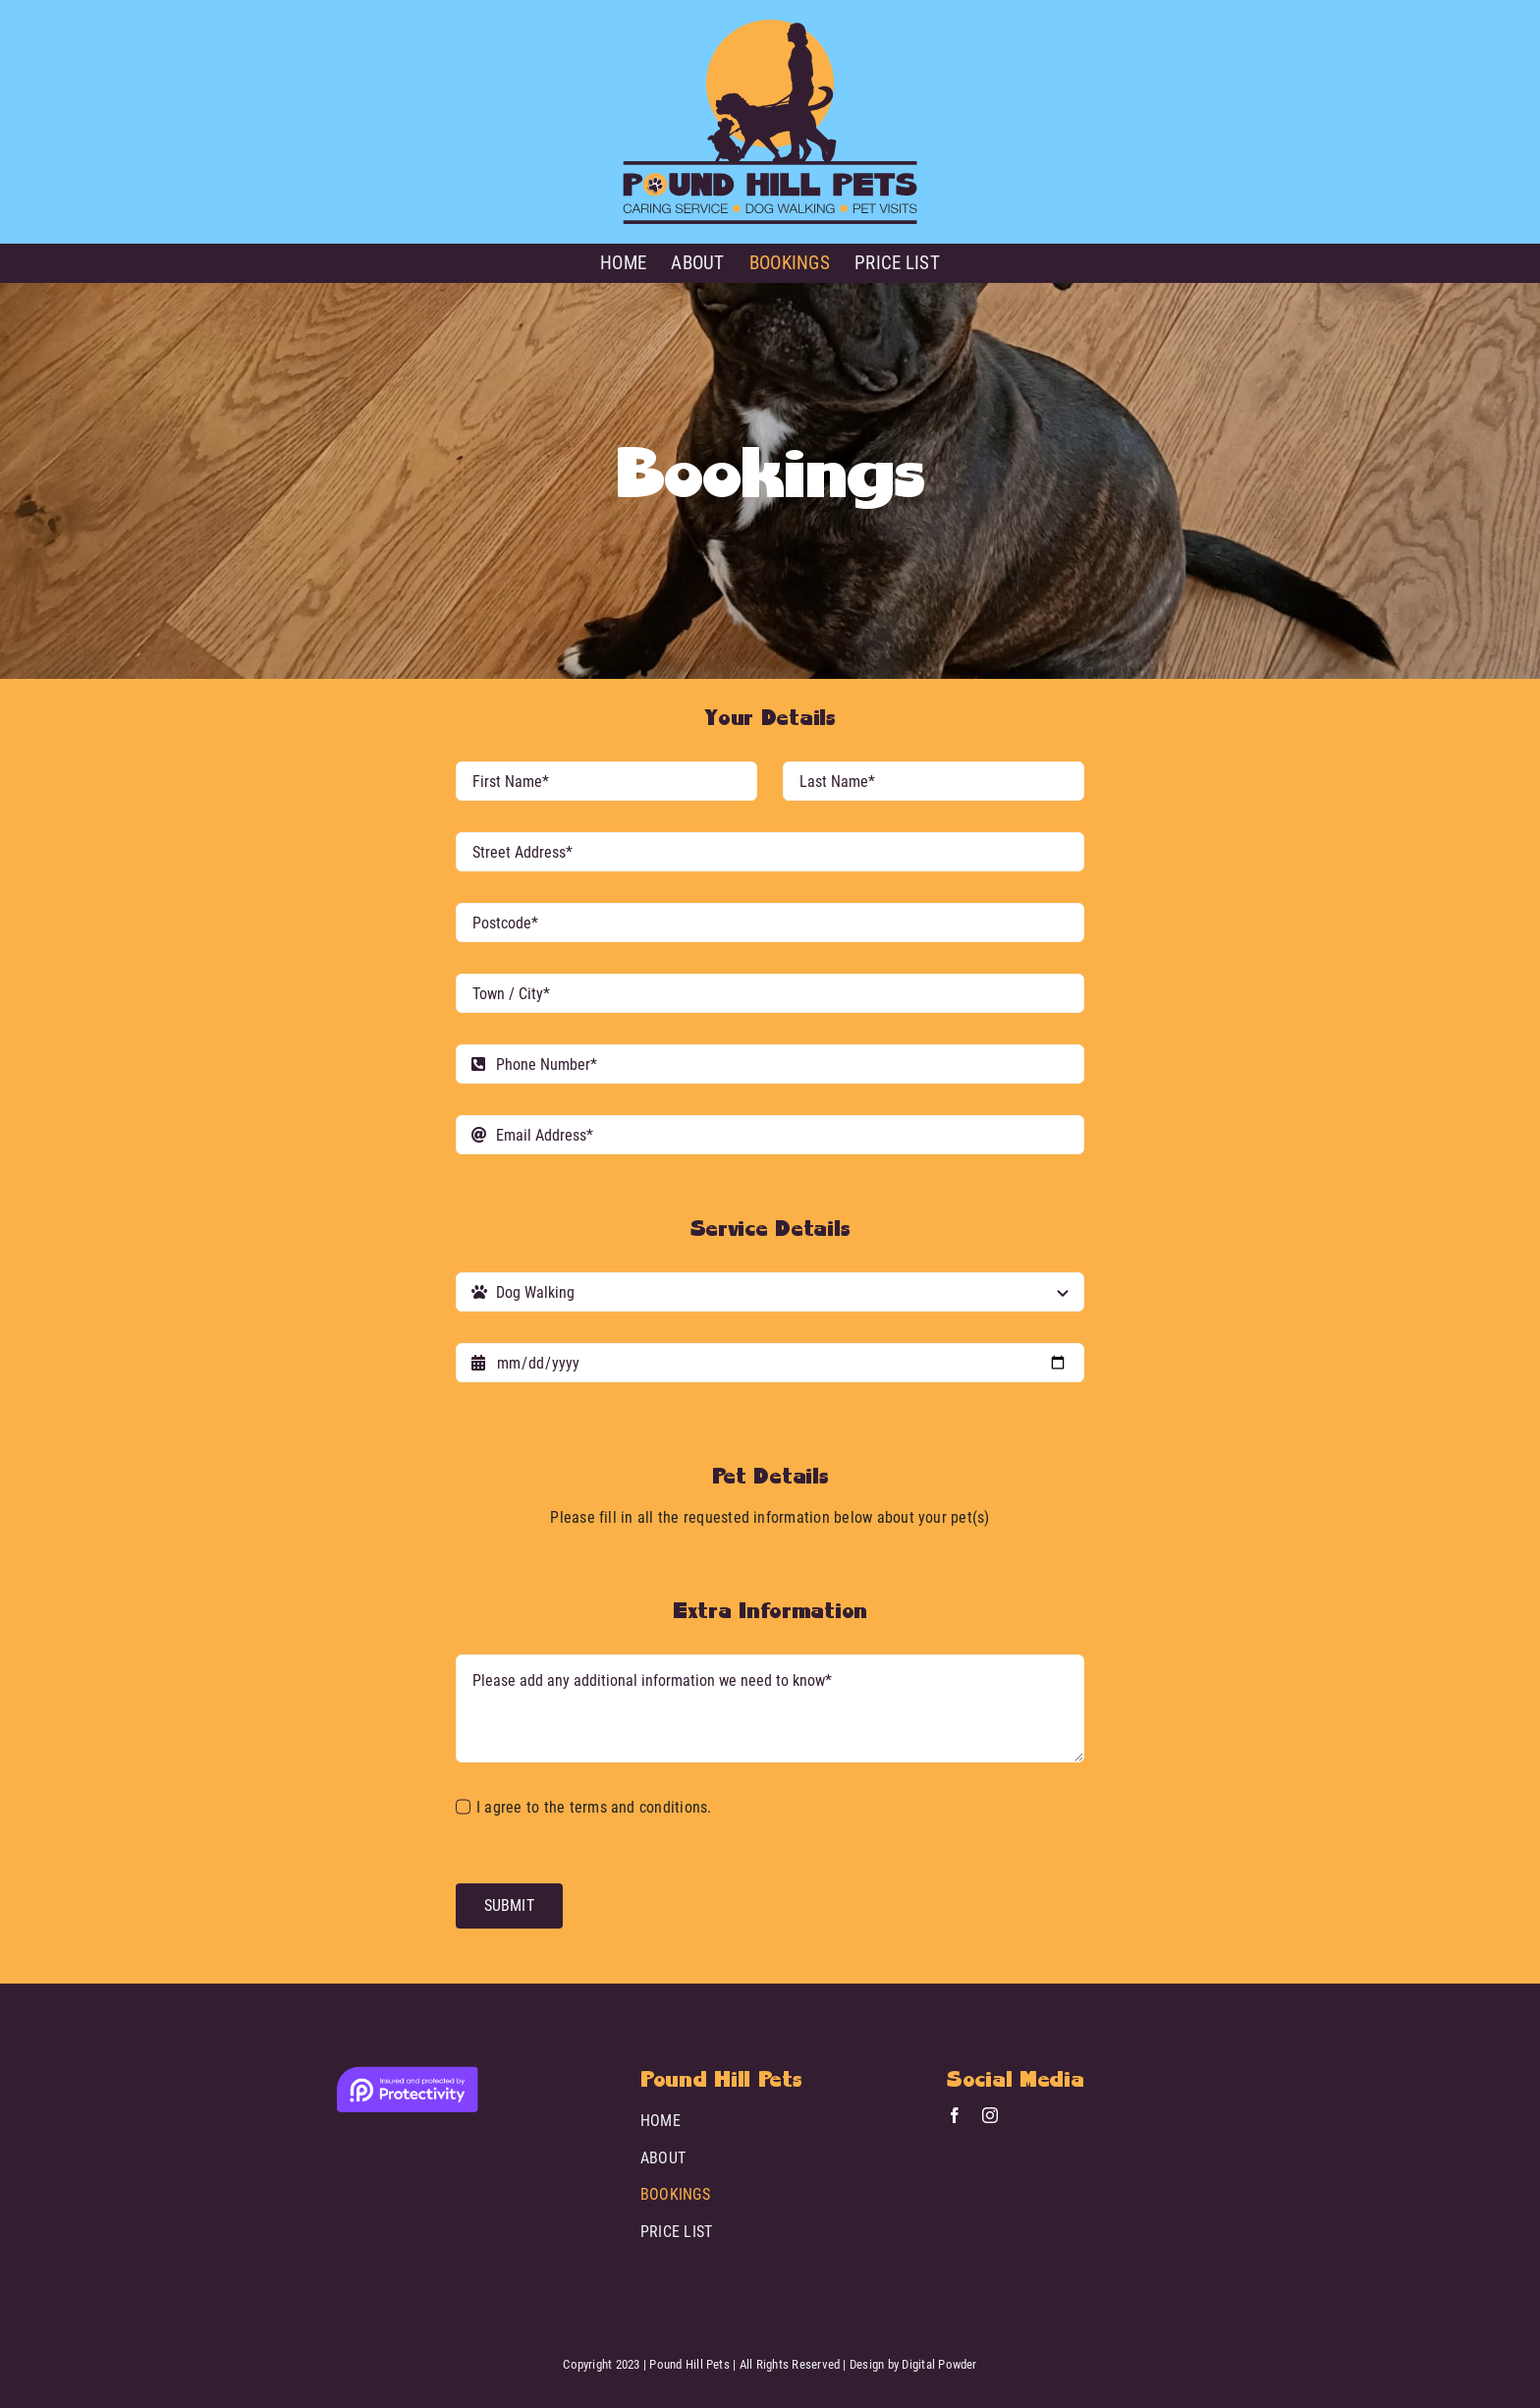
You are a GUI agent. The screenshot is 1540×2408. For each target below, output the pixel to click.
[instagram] (990, 2115)
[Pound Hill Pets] (770, 27)
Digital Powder (939, 2364)
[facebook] (954, 2115)
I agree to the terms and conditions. (594, 1807)
